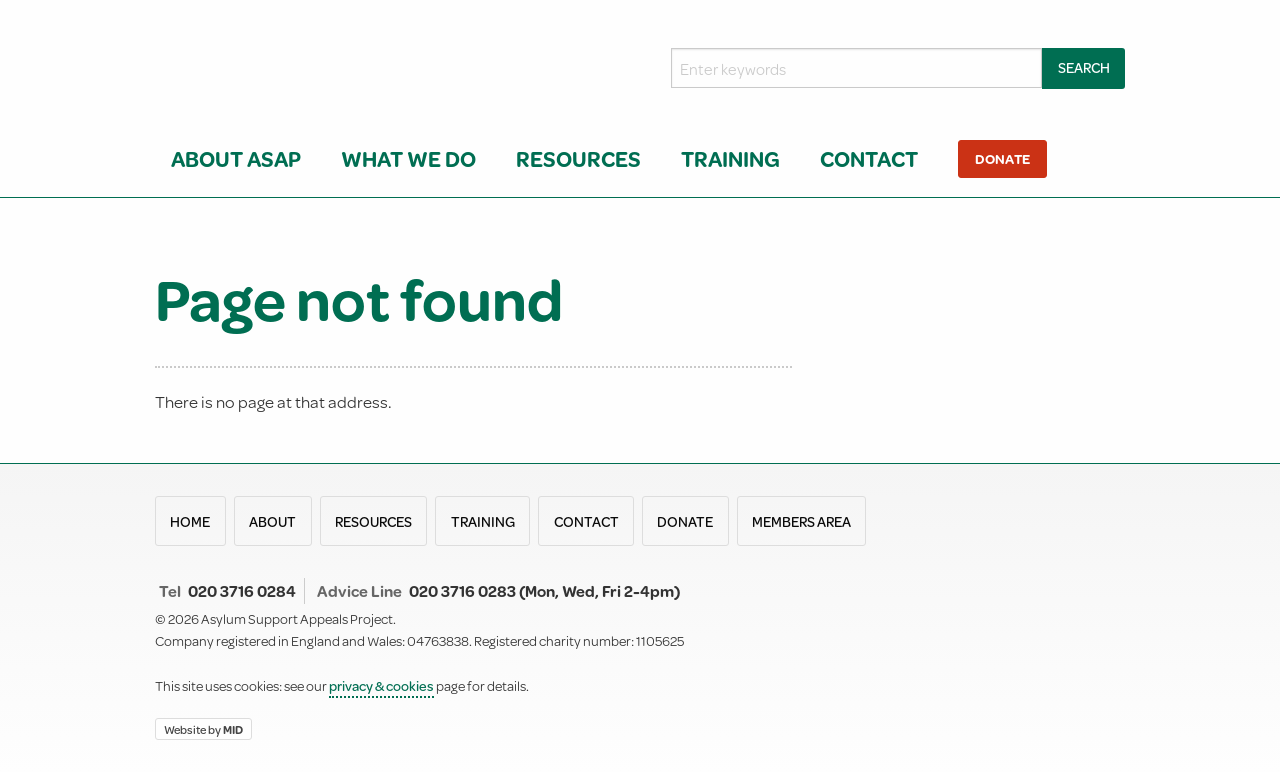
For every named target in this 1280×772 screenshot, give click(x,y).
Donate (1002, 159)
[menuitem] (240, 159)
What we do (408, 158)
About (272, 521)
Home (190, 521)
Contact (869, 158)
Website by (203, 728)
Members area (801, 521)
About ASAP (236, 158)
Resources (578, 158)
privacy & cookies (381, 686)
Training (730, 158)
